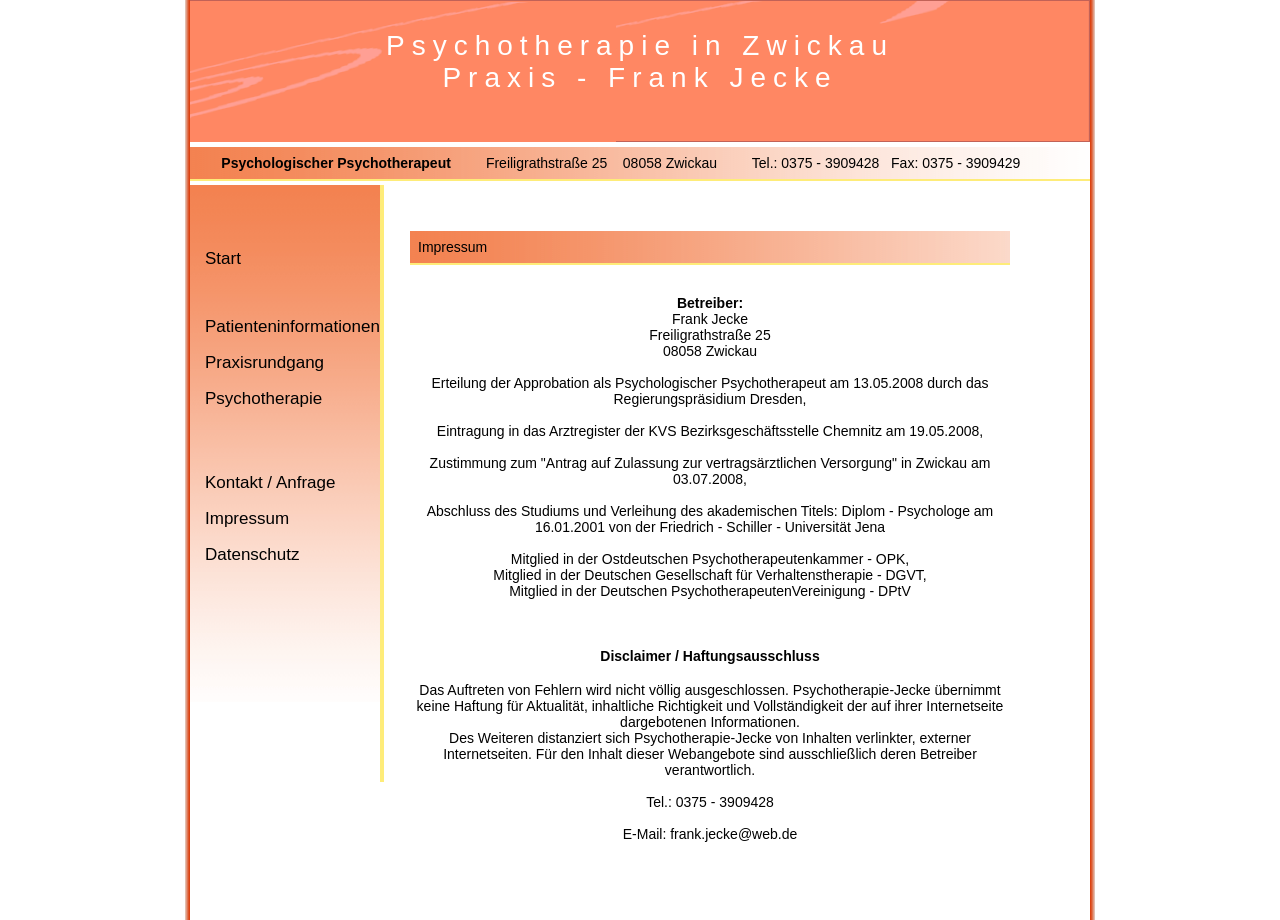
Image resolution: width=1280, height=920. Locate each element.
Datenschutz (252, 554)
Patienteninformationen (292, 326)
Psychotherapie (263, 398)
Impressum (247, 518)
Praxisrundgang (264, 362)
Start (223, 258)
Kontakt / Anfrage (270, 482)
